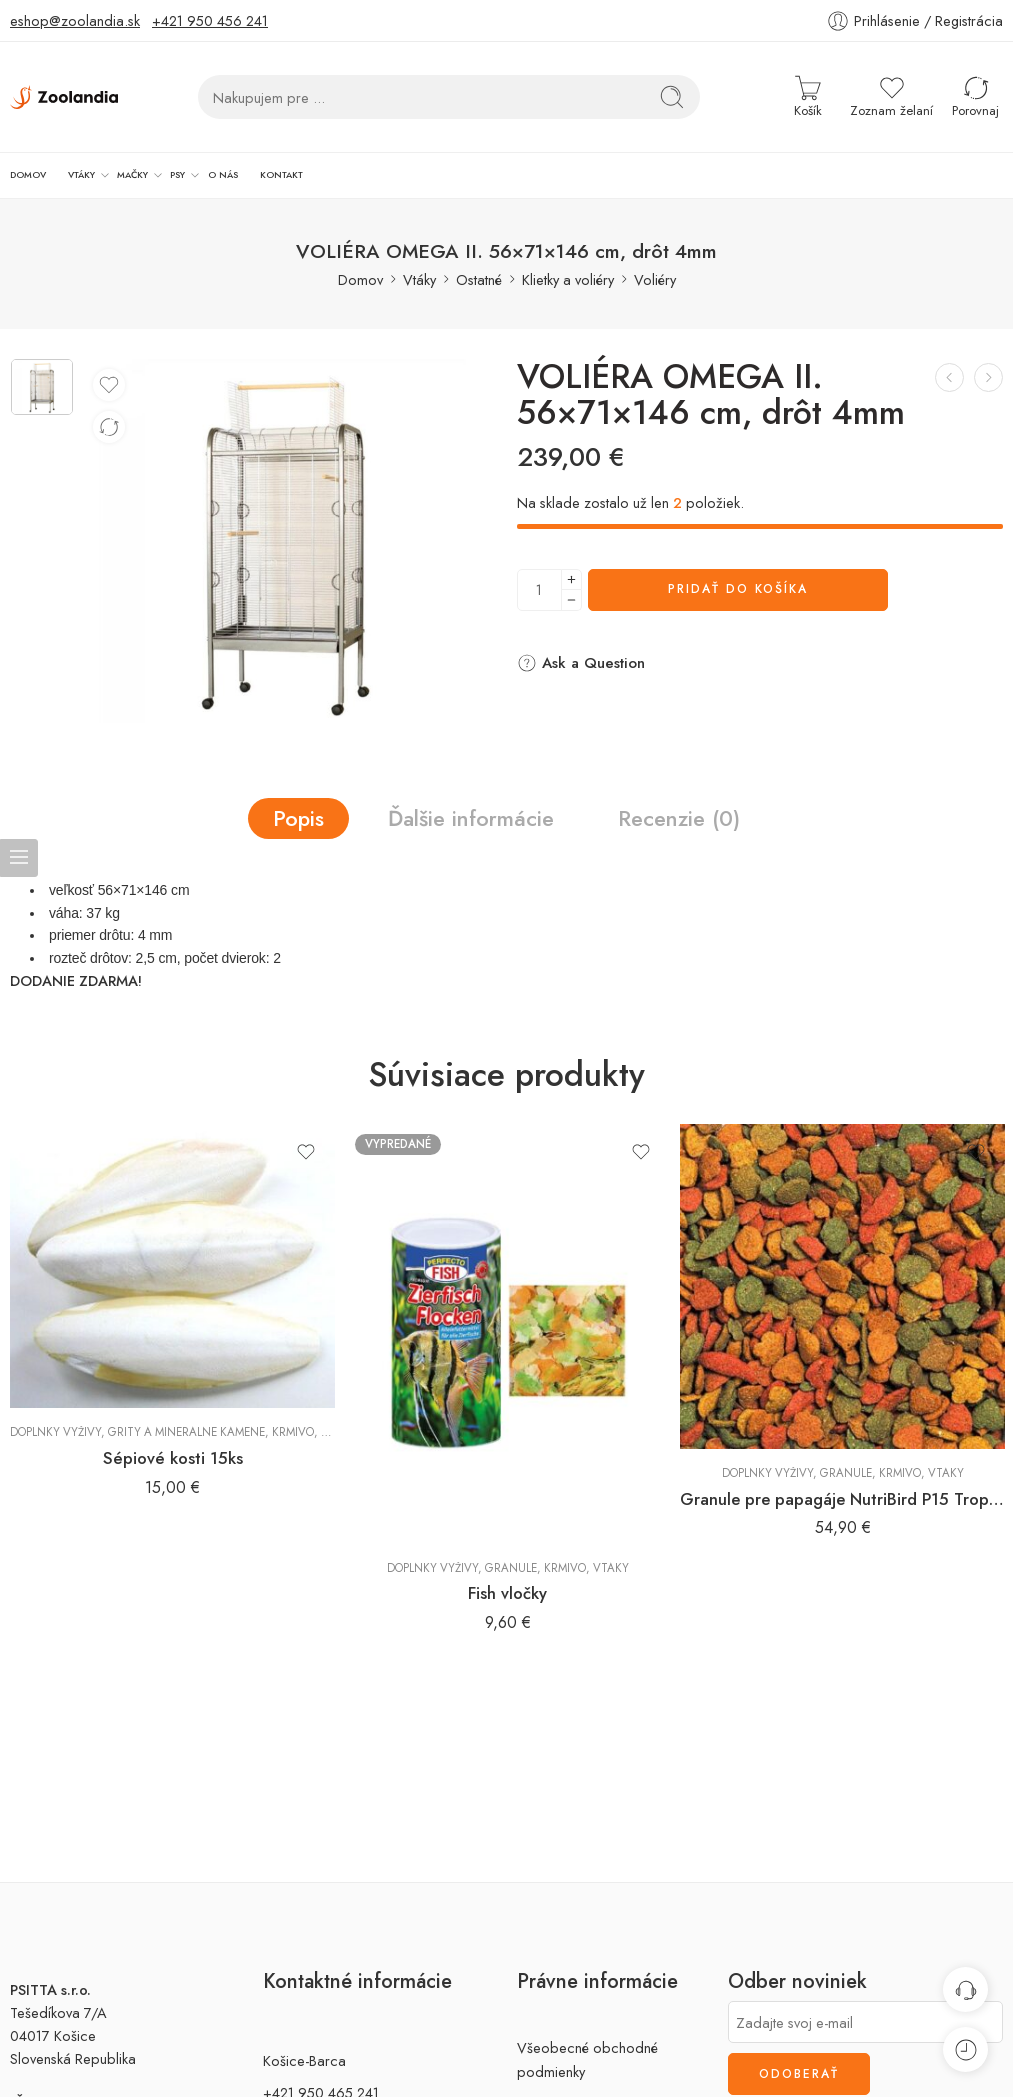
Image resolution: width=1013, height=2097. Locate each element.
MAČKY (102, 174)
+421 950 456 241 (210, 20)
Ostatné (479, 275)
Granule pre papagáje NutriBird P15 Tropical (842, 1495)
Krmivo (293, 1428)
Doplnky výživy (55, 1428)
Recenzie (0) (679, 814)
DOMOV (22, 173)
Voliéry (655, 275)
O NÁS (172, 173)
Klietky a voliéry (568, 275)
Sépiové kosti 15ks (173, 1454)
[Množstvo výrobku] (539, 586)
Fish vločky (507, 1590)
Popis (298, 814)
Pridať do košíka (738, 586)
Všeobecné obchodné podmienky (587, 2056)
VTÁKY (62, 174)
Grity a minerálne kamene (186, 1428)
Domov (360, 275)
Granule (511, 1564)
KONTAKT (214, 173)
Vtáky (419, 275)
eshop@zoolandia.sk (75, 20)
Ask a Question (581, 659)
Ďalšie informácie (471, 814)
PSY (137, 174)
